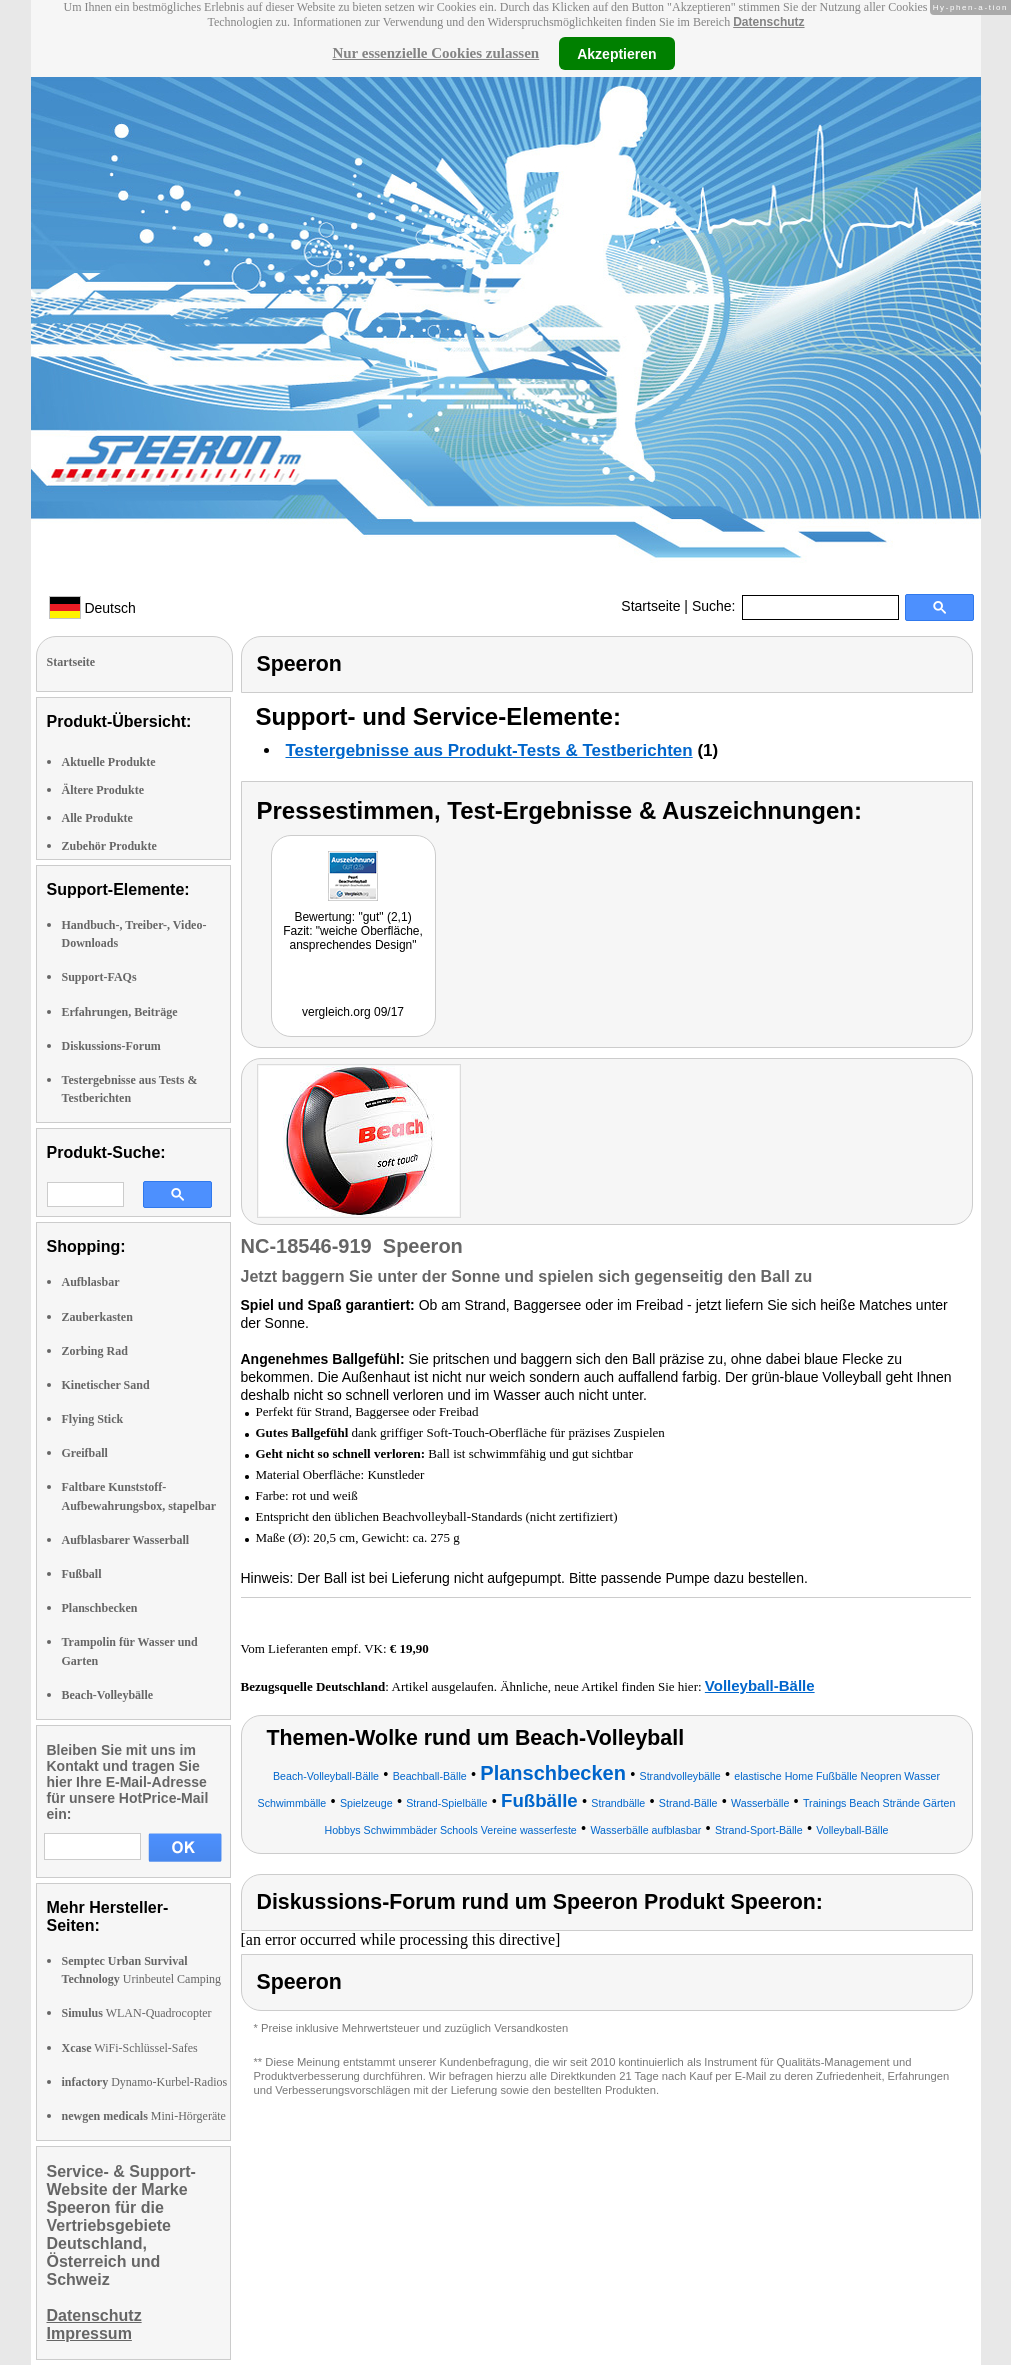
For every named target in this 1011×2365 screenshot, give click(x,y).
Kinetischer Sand (106, 1385)
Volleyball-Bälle (760, 1685)
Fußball (82, 1574)
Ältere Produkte (103, 790)
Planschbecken (100, 1608)
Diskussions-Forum (111, 1046)
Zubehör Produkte (109, 846)
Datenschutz (768, 22)
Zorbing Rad (95, 1351)
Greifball (85, 1453)
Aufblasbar (91, 1282)
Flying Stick (93, 1419)
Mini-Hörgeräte (144, 2116)
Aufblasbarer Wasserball (126, 1540)
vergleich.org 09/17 (353, 1012)
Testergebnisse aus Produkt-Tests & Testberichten (489, 750)
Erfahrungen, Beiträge (120, 1012)
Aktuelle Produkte (109, 762)
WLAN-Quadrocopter (137, 2013)
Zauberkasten (97, 1317)
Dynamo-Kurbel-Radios (145, 2082)
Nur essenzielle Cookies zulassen (435, 53)
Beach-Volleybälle (108, 1695)
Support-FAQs (99, 977)
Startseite (650, 606)
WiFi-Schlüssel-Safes (130, 2048)
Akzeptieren (616, 53)
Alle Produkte (97, 818)
